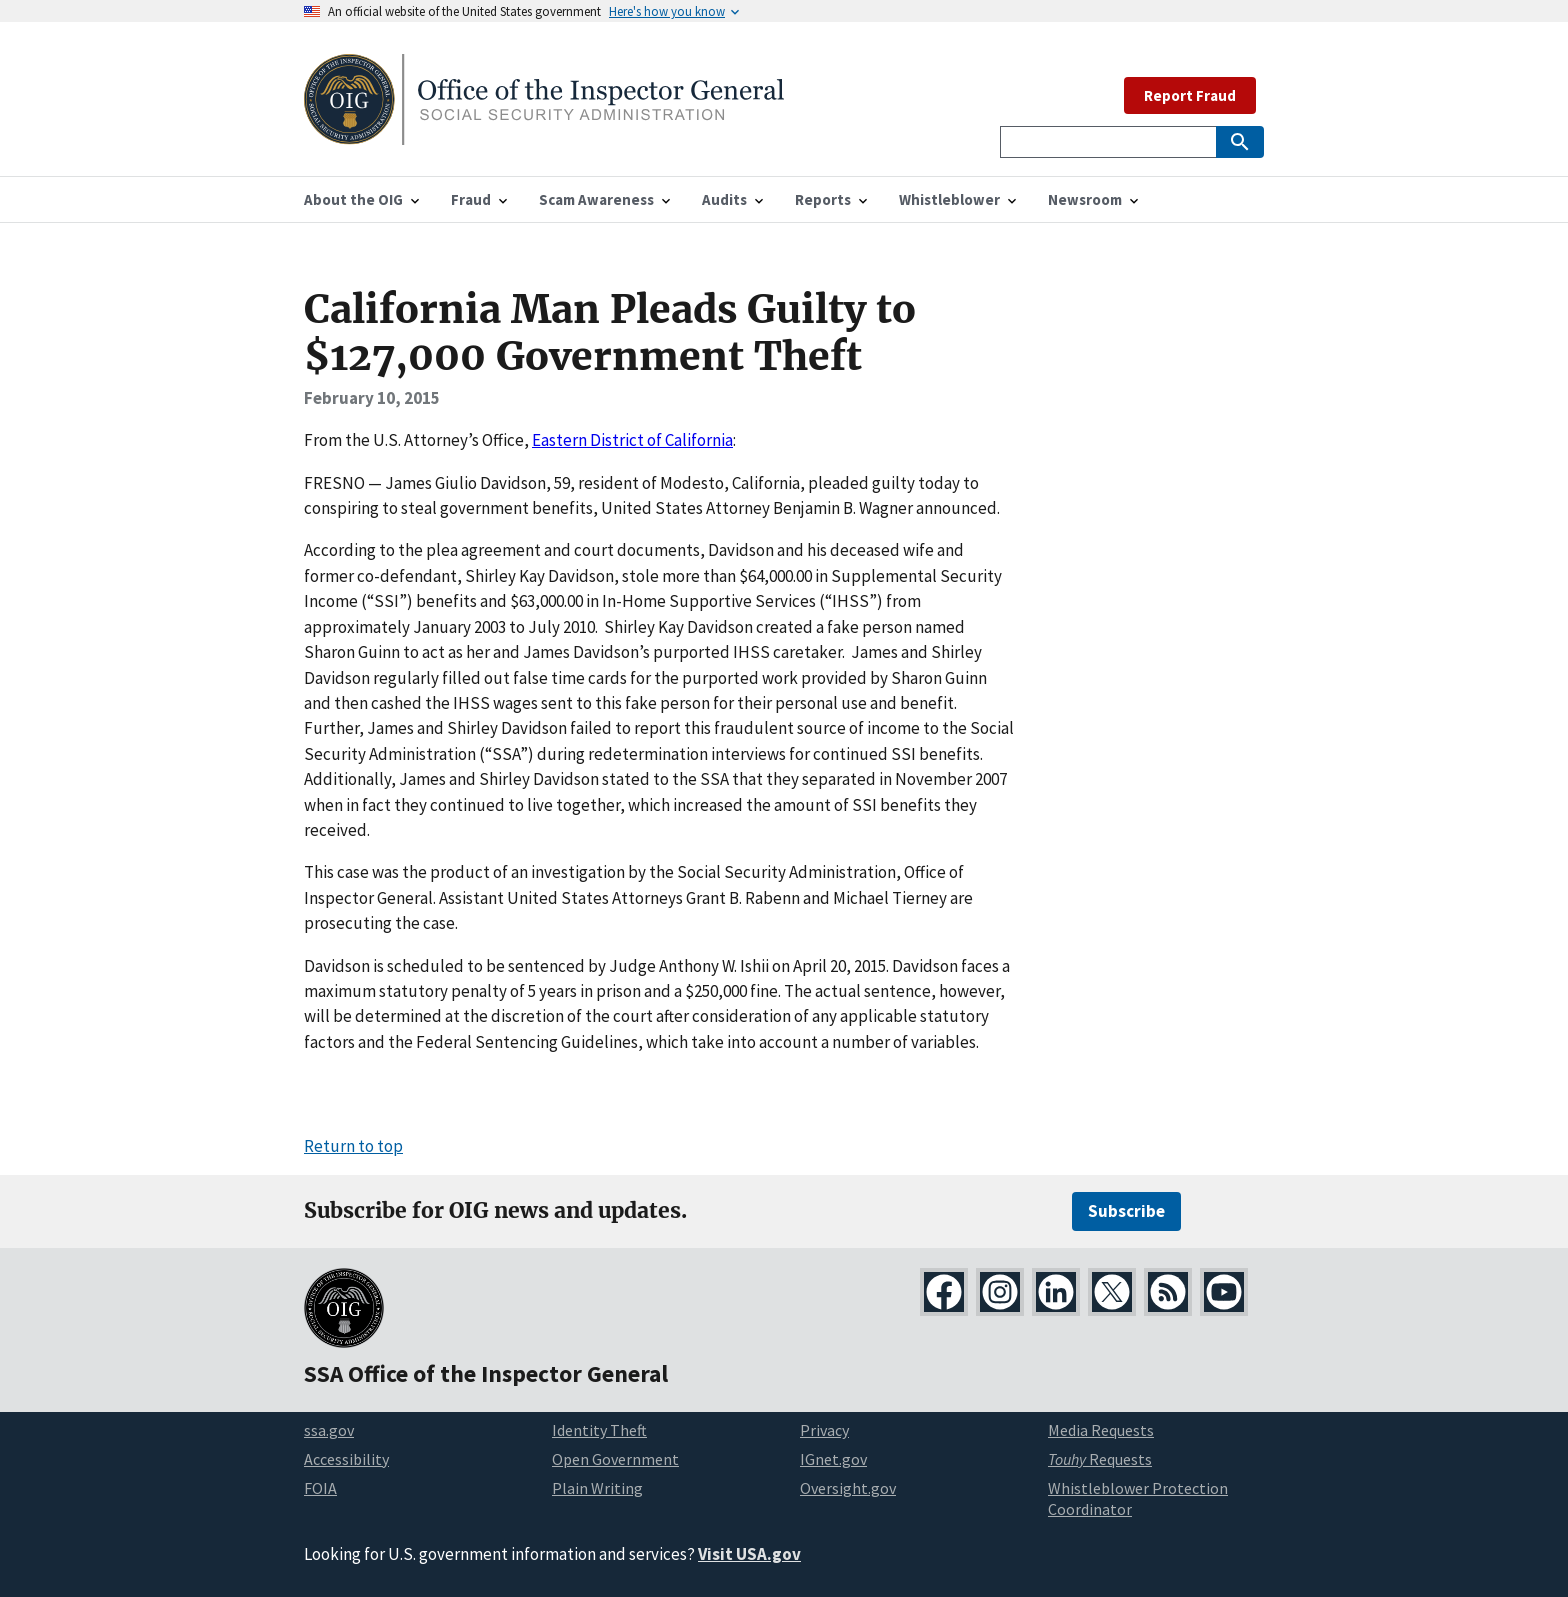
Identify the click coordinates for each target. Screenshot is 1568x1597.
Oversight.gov (848, 1488)
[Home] (544, 132)
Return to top (353, 1146)
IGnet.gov (833, 1459)
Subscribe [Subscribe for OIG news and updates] (1126, 1211)
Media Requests (1101, 1430)
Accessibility (346, 1459)
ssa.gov (329, 1430)
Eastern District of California (632, 440)
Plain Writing (597, 1488)
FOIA (320, 1488)
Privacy (824, 1430)
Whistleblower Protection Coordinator (1138, 1498)
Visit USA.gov (749, 1554)
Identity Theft (599, 1430)
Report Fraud (1190, 95)
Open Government (615, 1459)
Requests (1100, 1459)
